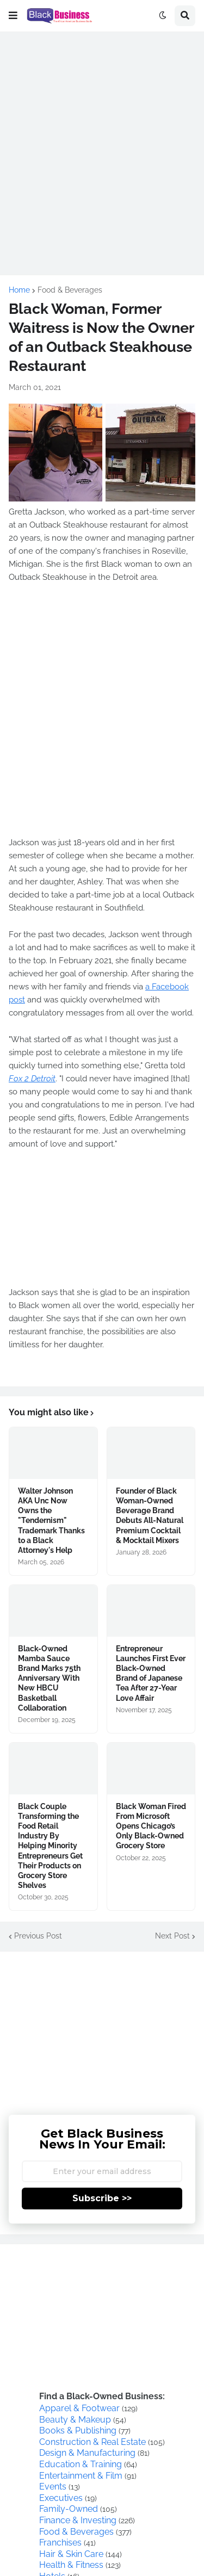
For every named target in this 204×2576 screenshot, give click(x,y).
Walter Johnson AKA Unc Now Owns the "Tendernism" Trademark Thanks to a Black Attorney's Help (51, 1521)
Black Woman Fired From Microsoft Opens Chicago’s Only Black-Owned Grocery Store (151, 1826)
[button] (13, 16)
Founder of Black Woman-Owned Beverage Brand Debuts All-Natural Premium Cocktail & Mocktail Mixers (149, 1516)
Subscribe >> (102, 2198)
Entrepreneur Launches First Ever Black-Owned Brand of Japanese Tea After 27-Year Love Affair (151, 1673)
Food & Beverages (70, 290)
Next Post (172, 1935)
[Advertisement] (102, 143)
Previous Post (38, 1935)
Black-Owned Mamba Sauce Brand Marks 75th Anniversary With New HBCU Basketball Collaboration (49, 1678)
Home (19, 290)
